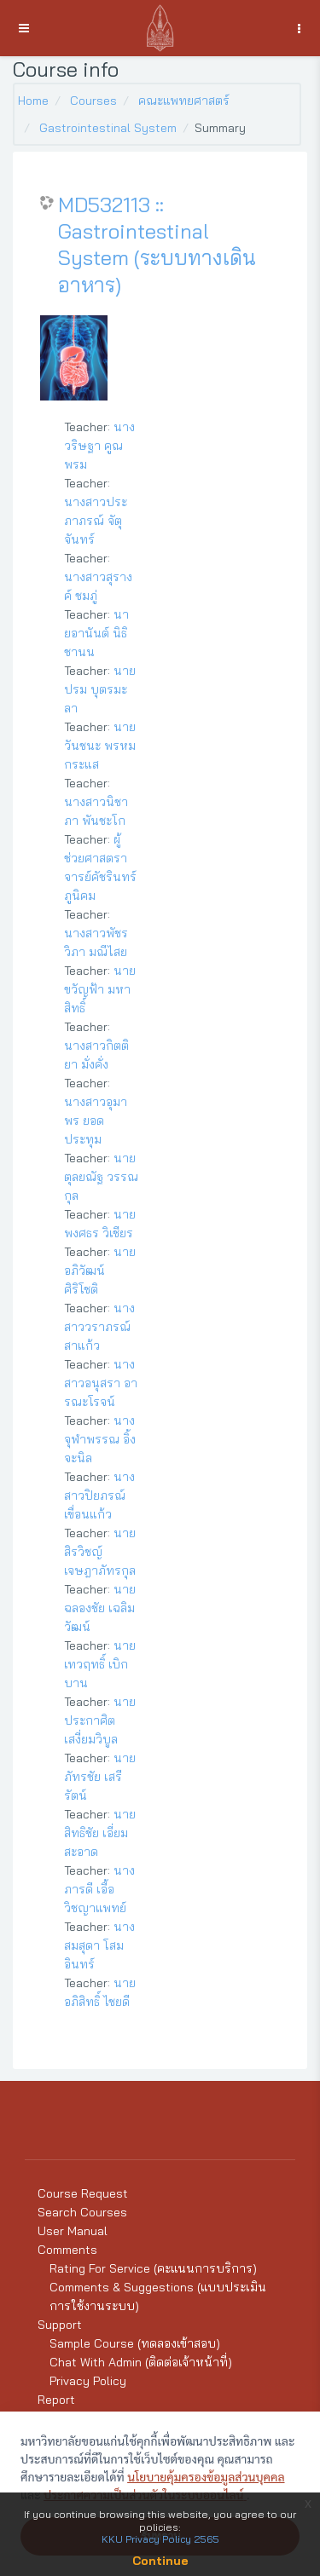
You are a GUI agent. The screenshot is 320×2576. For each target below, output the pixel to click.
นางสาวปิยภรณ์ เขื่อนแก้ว (99, 1495)
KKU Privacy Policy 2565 (160, 2539)
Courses (93, 100)
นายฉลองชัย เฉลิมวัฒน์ (100, 1608)
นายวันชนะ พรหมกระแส (100, 745)
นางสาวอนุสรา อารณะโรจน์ (100, 1383)
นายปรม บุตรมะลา (100, 689)
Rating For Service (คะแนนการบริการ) (153, 2268)
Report (56, 2399)
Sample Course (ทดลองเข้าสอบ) (134, 2343)
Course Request (83, 2193)
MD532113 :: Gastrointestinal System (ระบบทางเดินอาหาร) (157, 244)
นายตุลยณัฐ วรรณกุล (101, 1176)
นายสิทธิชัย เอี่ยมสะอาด (100, 1833)
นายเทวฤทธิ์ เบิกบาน (100, 1664)
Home (33, 100)
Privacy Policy (87, 2381)
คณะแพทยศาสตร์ (184, 100)
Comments (67, 2249)
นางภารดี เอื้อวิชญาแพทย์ (99, 1889)
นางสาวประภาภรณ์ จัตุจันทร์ (95, 520)
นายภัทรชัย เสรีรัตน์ (100, 1776)
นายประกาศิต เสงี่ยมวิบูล (100, 1720)
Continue (160, 2560)
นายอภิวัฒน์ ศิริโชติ (100, 1270)
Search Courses (82, 2212)
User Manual (73, 2231)
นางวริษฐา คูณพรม (99, 445)
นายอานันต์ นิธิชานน (96, 633)
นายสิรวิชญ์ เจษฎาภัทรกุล (100, 1551)
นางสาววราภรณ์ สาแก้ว (99, 1326)
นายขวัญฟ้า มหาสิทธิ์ (100, 989)
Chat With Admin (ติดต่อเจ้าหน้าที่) (140, 2362)
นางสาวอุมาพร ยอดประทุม (95, 1120)
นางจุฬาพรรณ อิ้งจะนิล (100, 1439)
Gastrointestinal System (108, 127)
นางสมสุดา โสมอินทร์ (99, 1945)
